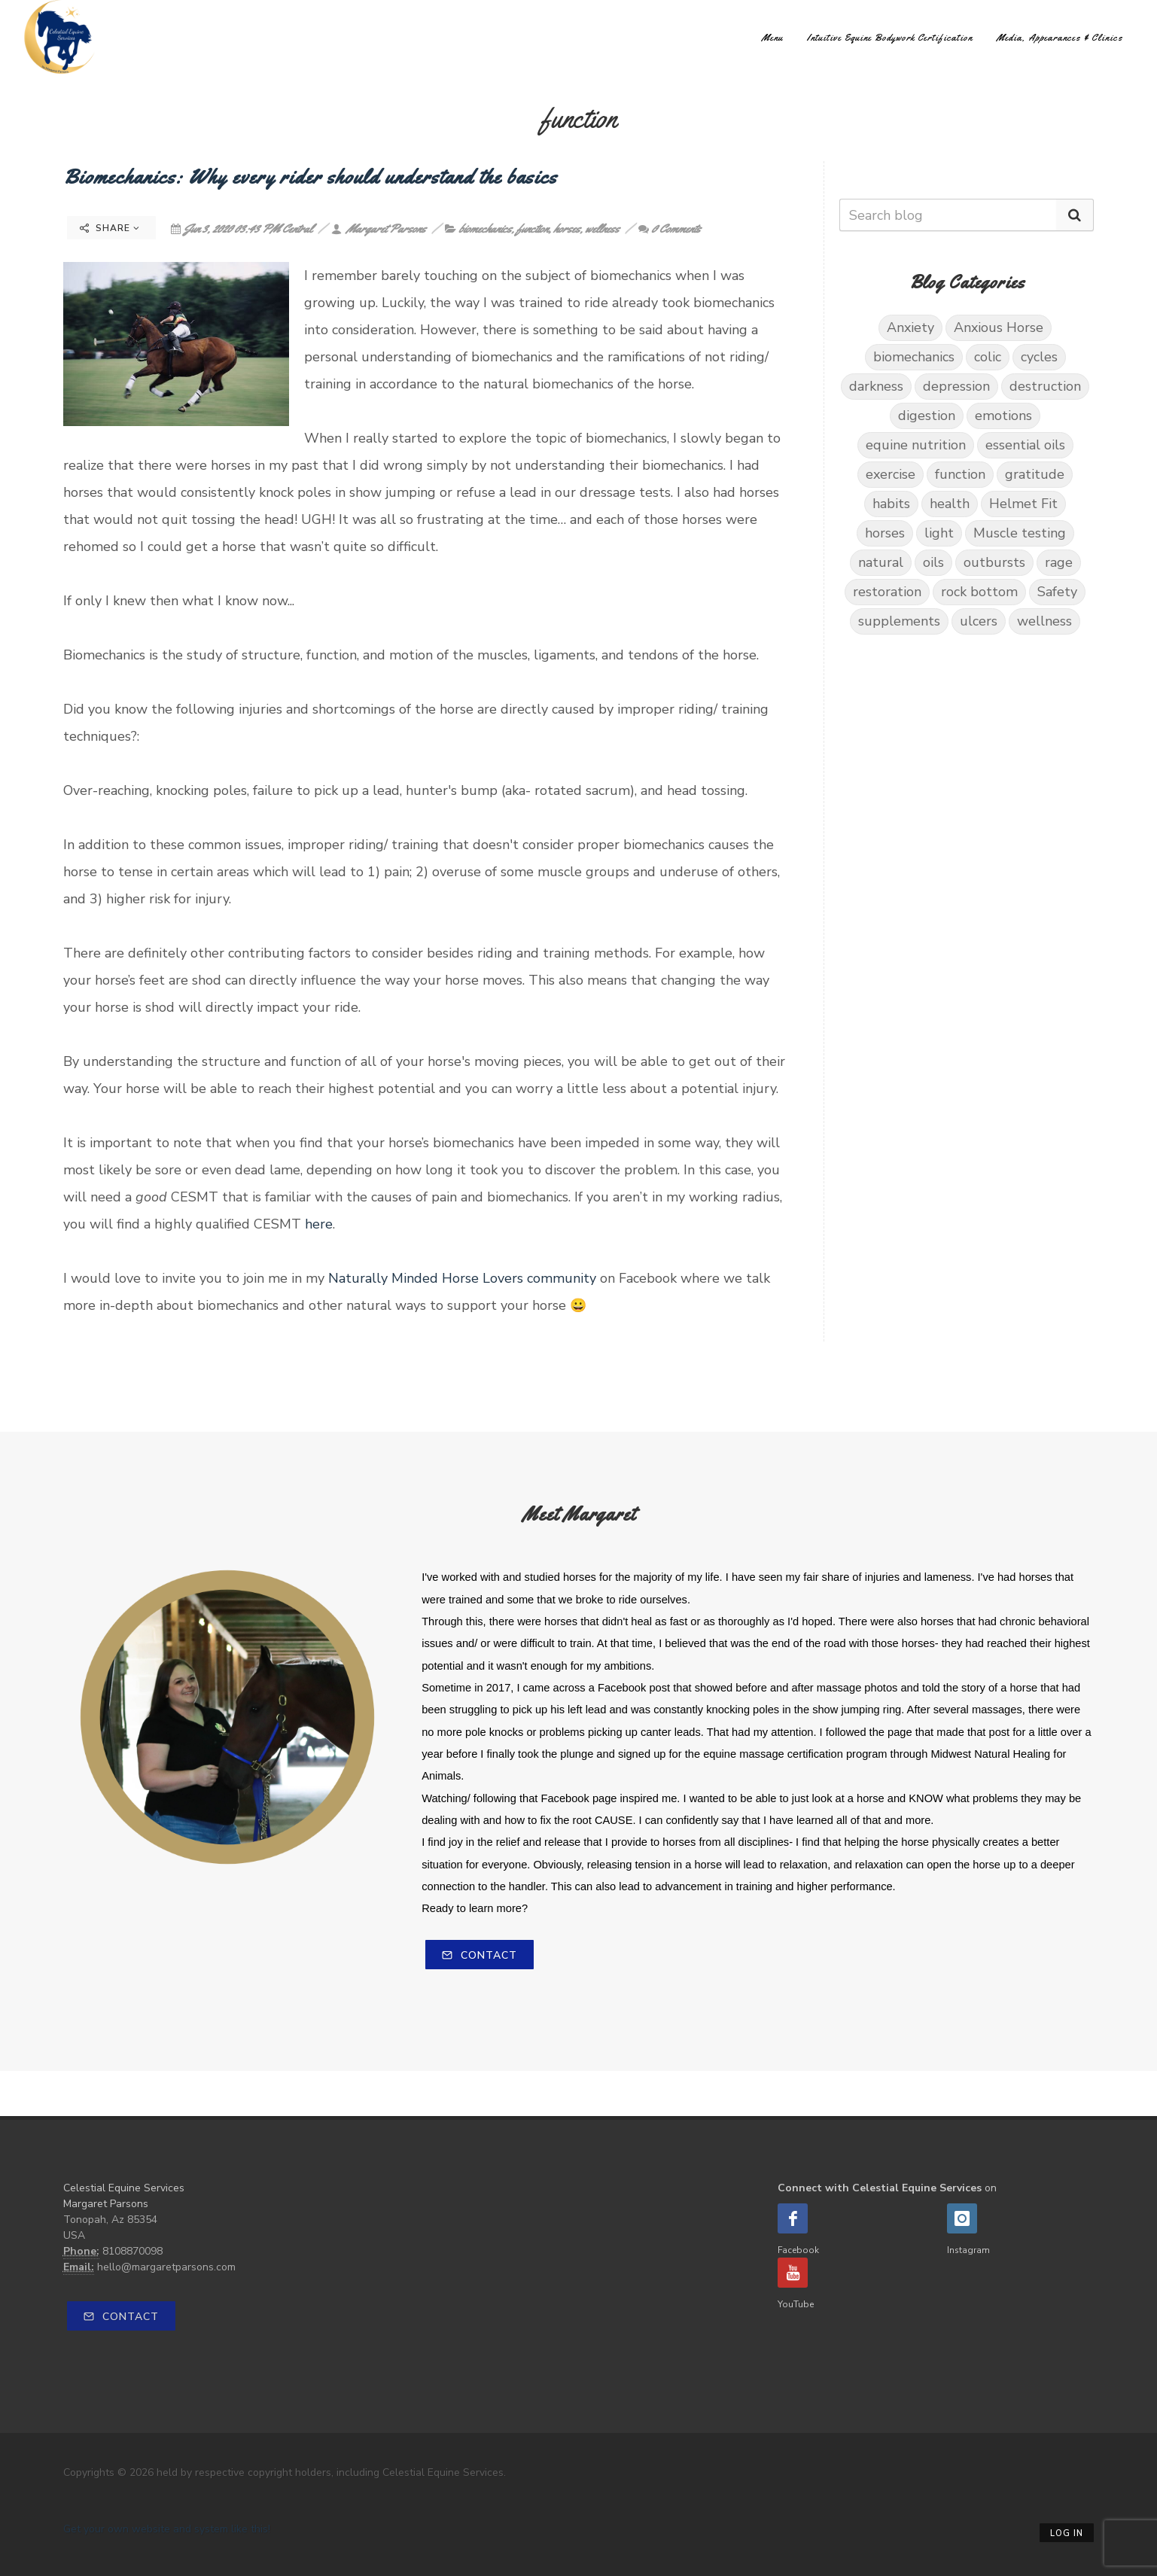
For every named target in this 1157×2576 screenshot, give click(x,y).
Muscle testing (1019, 533)
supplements (899, 621)
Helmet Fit (1023, 504)
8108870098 (132, 2251)
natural (880, 562)
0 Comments (669, 228)
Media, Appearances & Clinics (1060, 37)
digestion (926, 415)
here (319, 1224)
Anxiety (910, 327)
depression (956, 386)
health (950, 504)
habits (891, 504)
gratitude (1034, 474)
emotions (1003, 415)
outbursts (994, 562)
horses (566, 228)
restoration (887, 592)
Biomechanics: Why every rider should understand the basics (310, 176)
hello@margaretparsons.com (166, 2267)
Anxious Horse (998, 327)
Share (110, 228)
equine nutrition (916, 445)
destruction (1045, 386)
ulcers (978, 621)
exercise (890, 474)
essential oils (1025, 445)
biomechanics (484, 228)
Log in (1066, 2533)
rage (1059, 562)
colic (987, 357)
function (532, 228)
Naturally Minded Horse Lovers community (462, 1278)
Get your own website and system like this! (166, 2529)
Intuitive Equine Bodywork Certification (890, 37)
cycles (1039, 357)
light (939, 533)
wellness (602, 228)
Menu (772, 37)
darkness (876, 386)
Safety (1057, 592)
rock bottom (979, 592)
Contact (479, 1955)
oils (933, 562)
